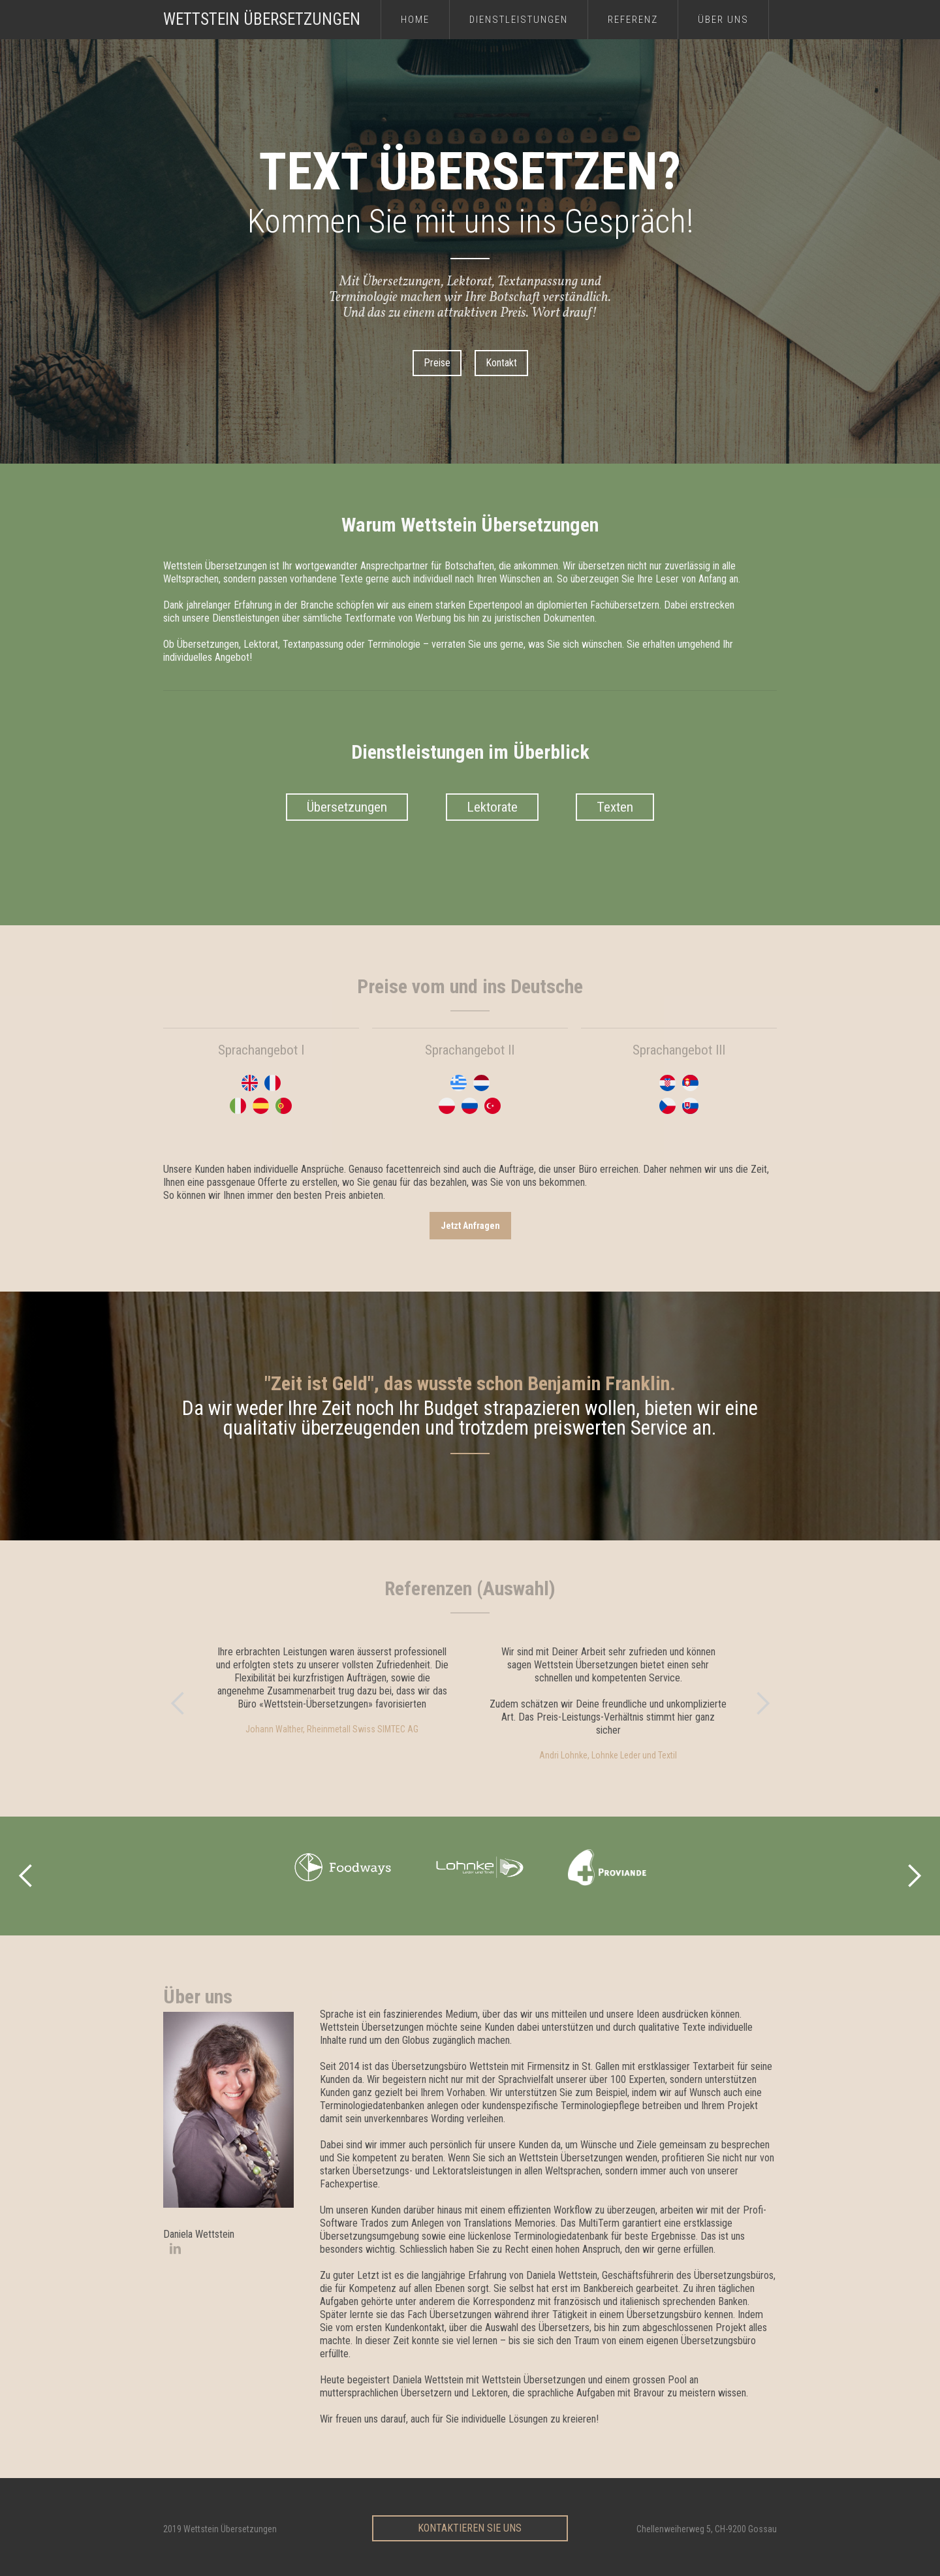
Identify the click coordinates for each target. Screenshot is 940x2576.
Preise (437, 363)
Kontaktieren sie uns (470, 2528)
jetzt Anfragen (470, 1225)
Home (415, 19)
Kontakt (501, 363)
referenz (633, 19)
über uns (723, 19)
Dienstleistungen (518, 19)
